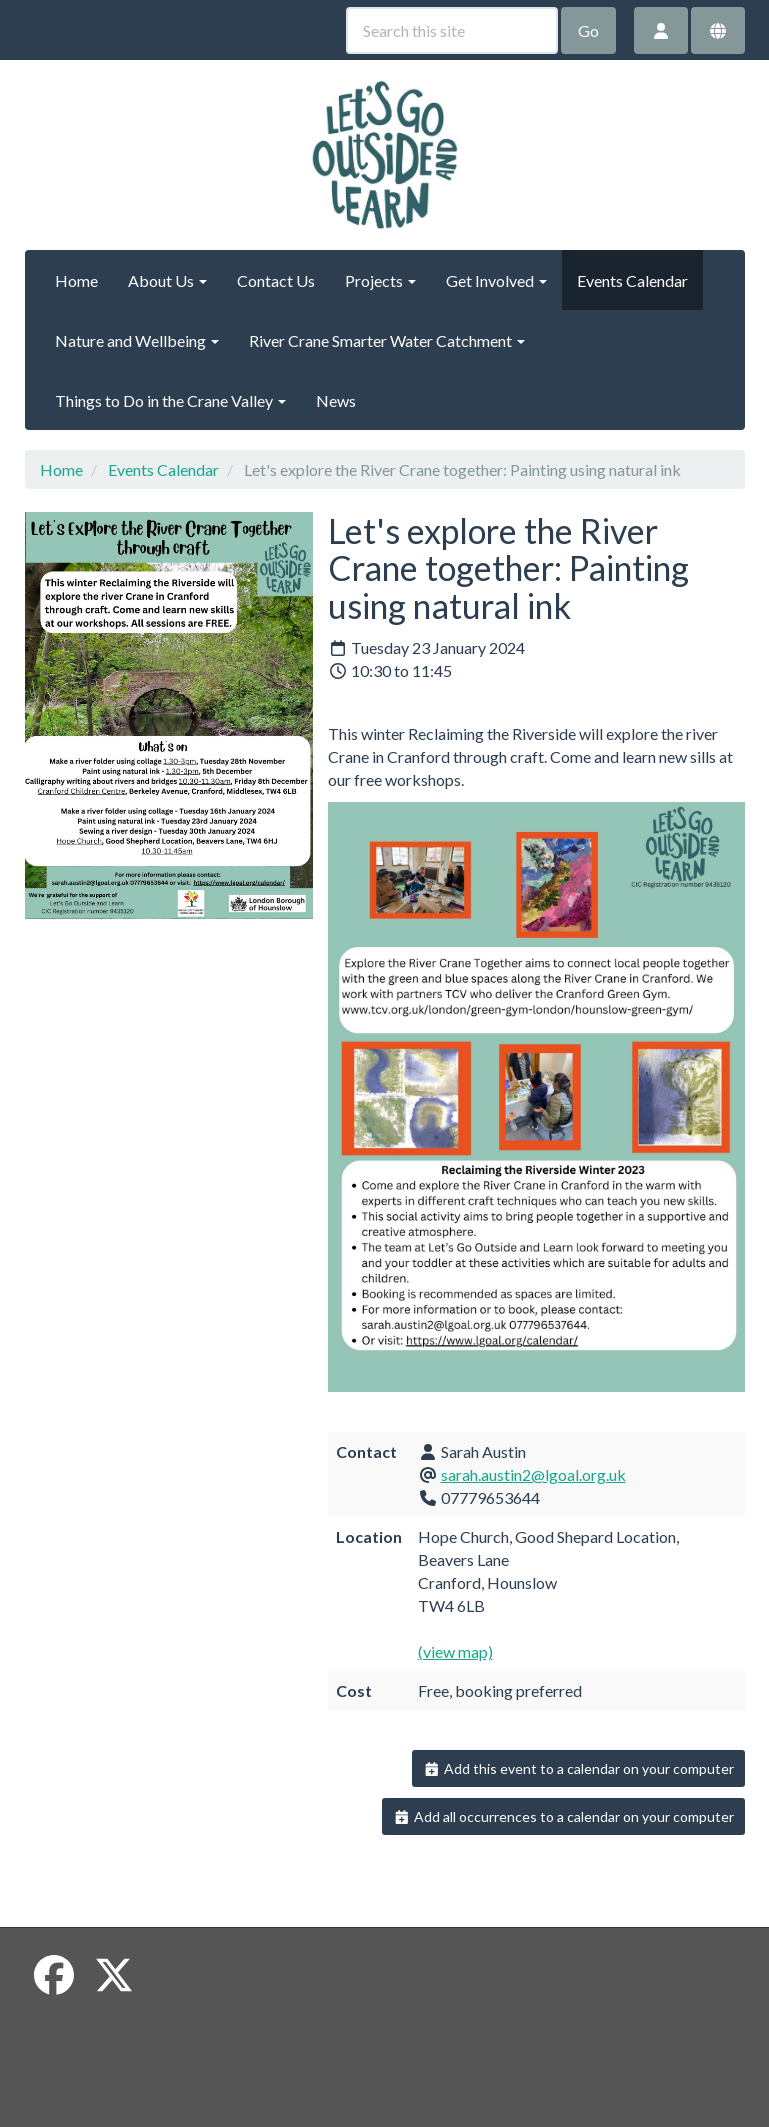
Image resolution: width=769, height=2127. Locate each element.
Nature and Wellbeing (137, 340)
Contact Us (276, 280)
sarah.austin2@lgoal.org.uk (533, 1474)
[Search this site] (452, 30)
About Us (167, 280)
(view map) (455, 1651)
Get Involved (496, 280)
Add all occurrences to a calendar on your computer (563, 1816)
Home (76, 280)
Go (588, 30)
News (336, 400)
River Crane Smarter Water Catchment (387, 340)
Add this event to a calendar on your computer (578, 1768)
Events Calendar (632, 280)
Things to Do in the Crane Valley (170, 400)
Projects (380, 280)
